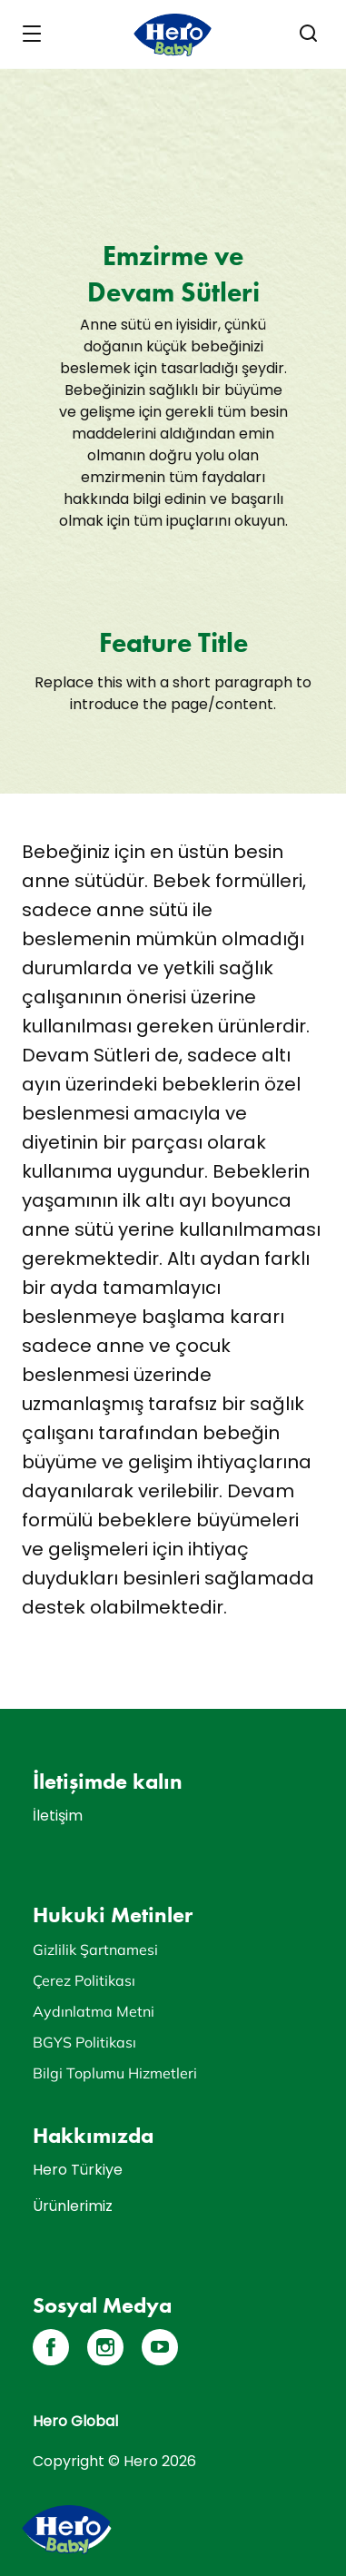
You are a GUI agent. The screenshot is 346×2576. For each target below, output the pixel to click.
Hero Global (75, 2421)
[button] (308, 33)
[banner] (173, 34)
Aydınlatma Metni (93, 2011)
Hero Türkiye (78, 2169)
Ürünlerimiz (73, 2206)
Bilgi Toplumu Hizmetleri (115, 2073)
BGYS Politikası (84, 2042)
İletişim (58, 1815)
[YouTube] (160, 2347)
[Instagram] (105, 2347)
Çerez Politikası (84, 1980)
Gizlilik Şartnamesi (95, 1949)
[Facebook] (51, 2347)
